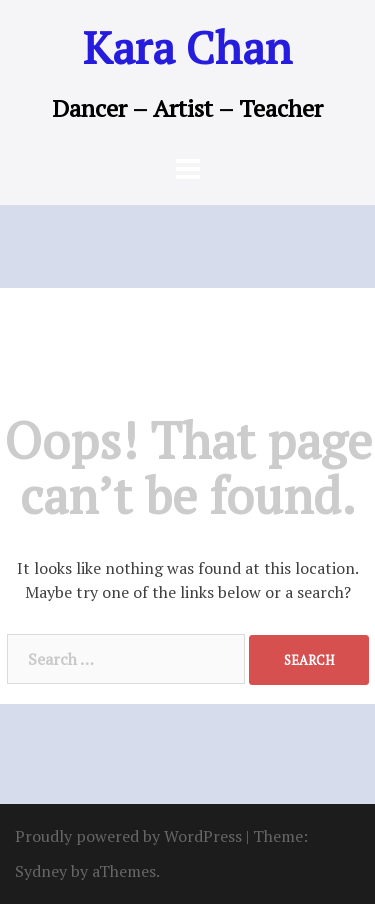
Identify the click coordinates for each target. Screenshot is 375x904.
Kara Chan (187, 47)
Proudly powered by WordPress (128, 836)
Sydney (41, 871)
